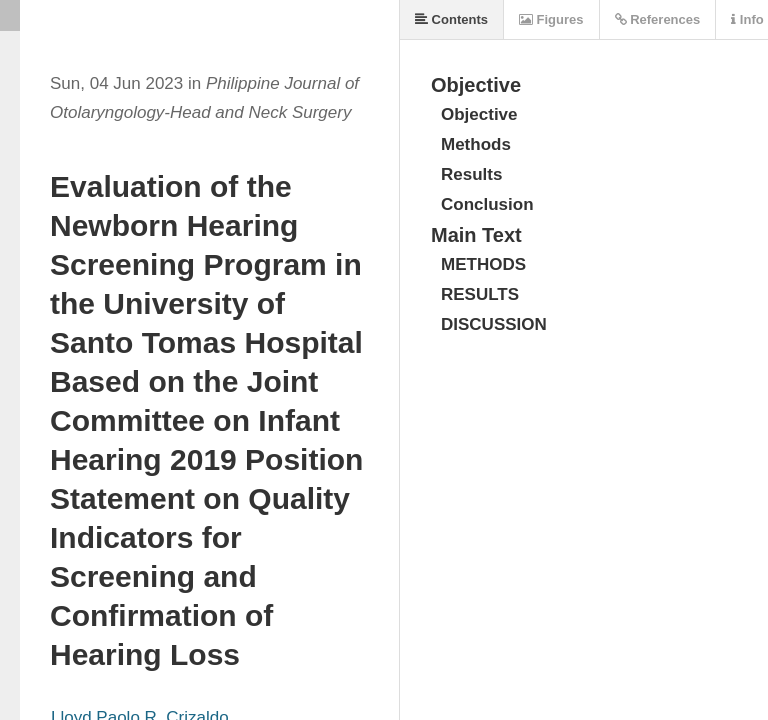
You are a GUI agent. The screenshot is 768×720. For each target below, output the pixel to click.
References (658, 19)
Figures (551, 19)
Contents (451, 19)
